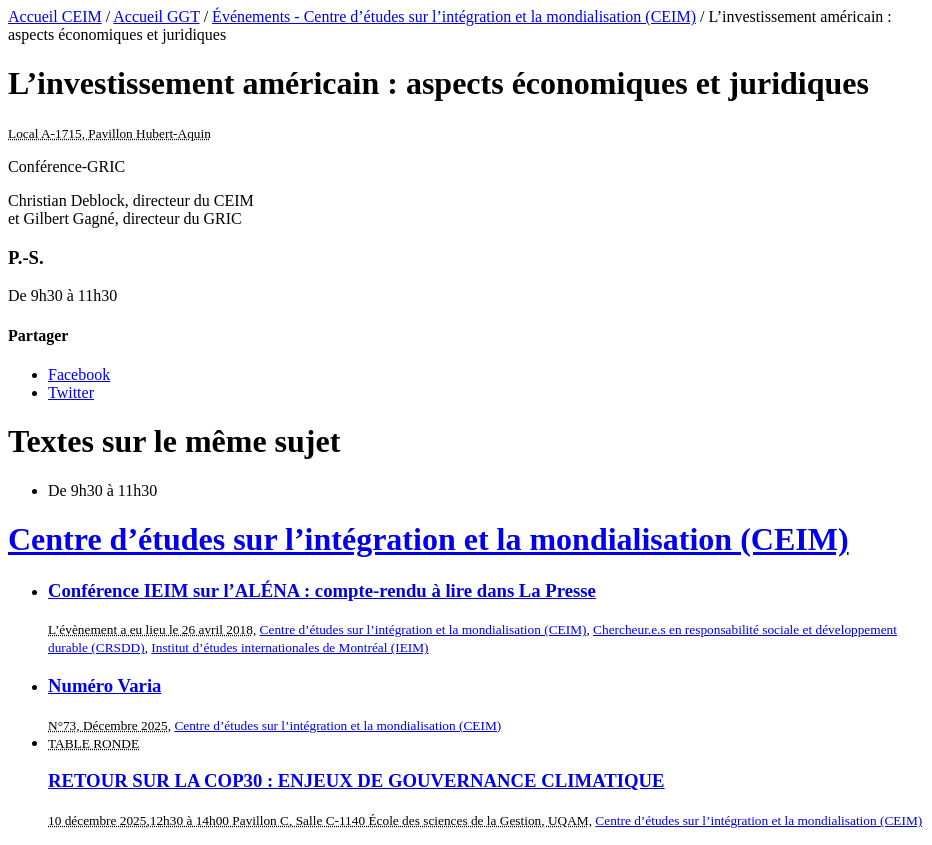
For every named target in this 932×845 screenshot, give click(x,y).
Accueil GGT (156, 16)
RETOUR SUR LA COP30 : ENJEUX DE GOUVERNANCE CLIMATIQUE (356, 780)
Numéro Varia (104, 685)
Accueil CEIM (55, 16)
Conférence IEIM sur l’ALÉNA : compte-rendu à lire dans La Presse (322, 590)
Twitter (71, 392)
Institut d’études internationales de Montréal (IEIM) (289, 647)
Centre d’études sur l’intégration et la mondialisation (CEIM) (428, 539)
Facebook (79, 374)
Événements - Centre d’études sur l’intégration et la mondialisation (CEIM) (454, 16)
